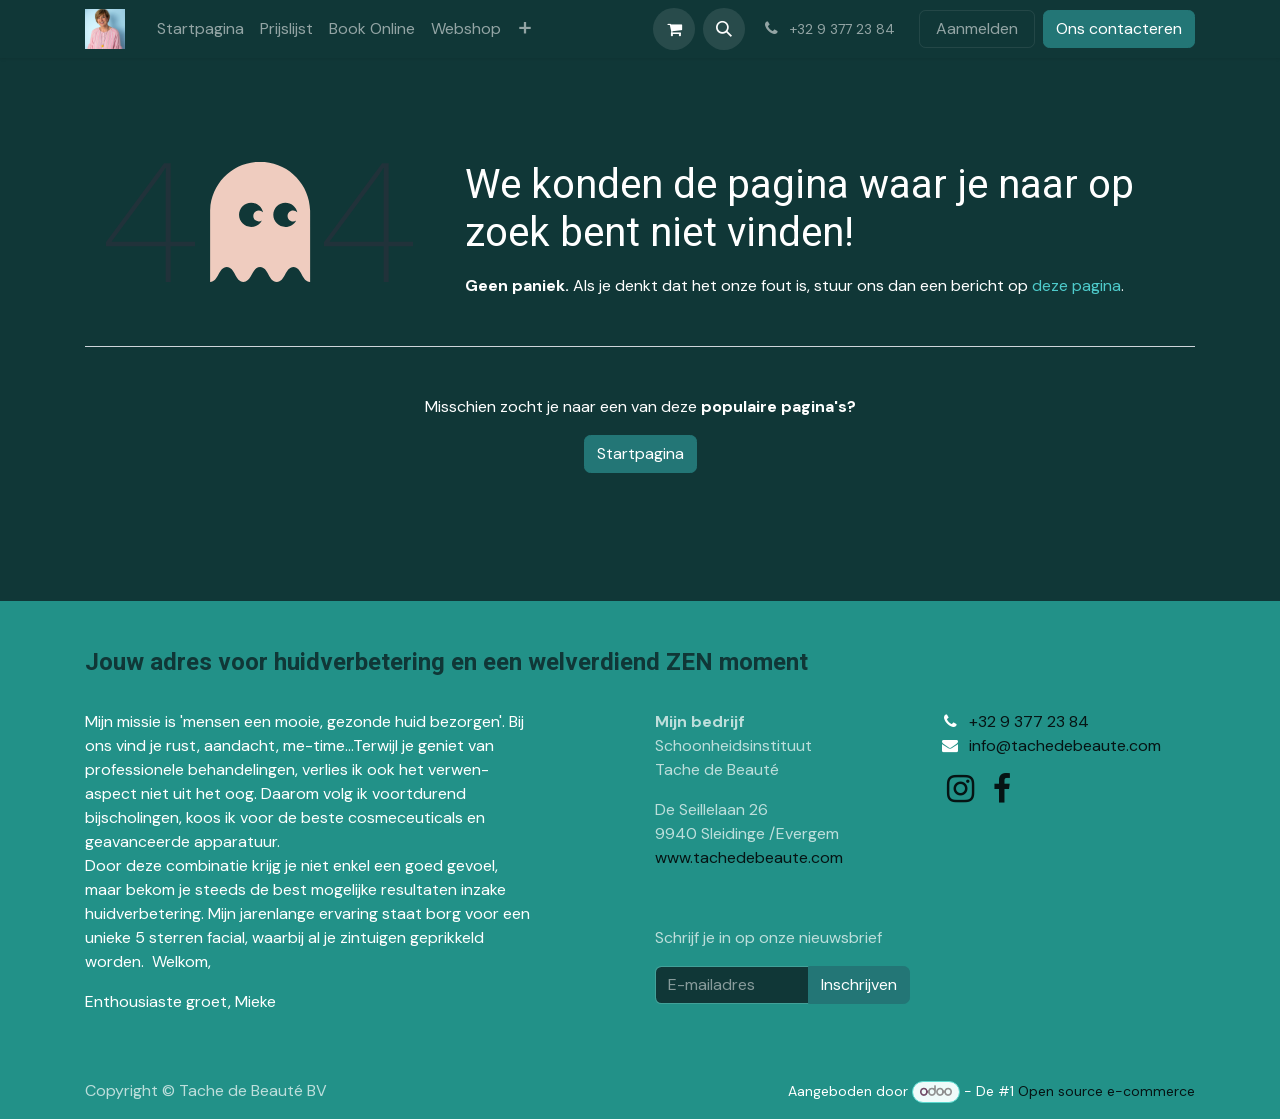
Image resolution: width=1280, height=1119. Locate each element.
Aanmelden (977, 28)
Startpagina (640, 453)
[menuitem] (200, 29)
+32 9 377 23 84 (1029, 721)
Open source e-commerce (1106, 1091)
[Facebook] (1002, 789)
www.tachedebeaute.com (749, 857)
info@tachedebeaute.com (1065, 745)
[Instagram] (960, 789)
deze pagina (1076, 285)
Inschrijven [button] (859, 984)
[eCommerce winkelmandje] (674, 29)
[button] (724, 29)
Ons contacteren (1119, 28)
